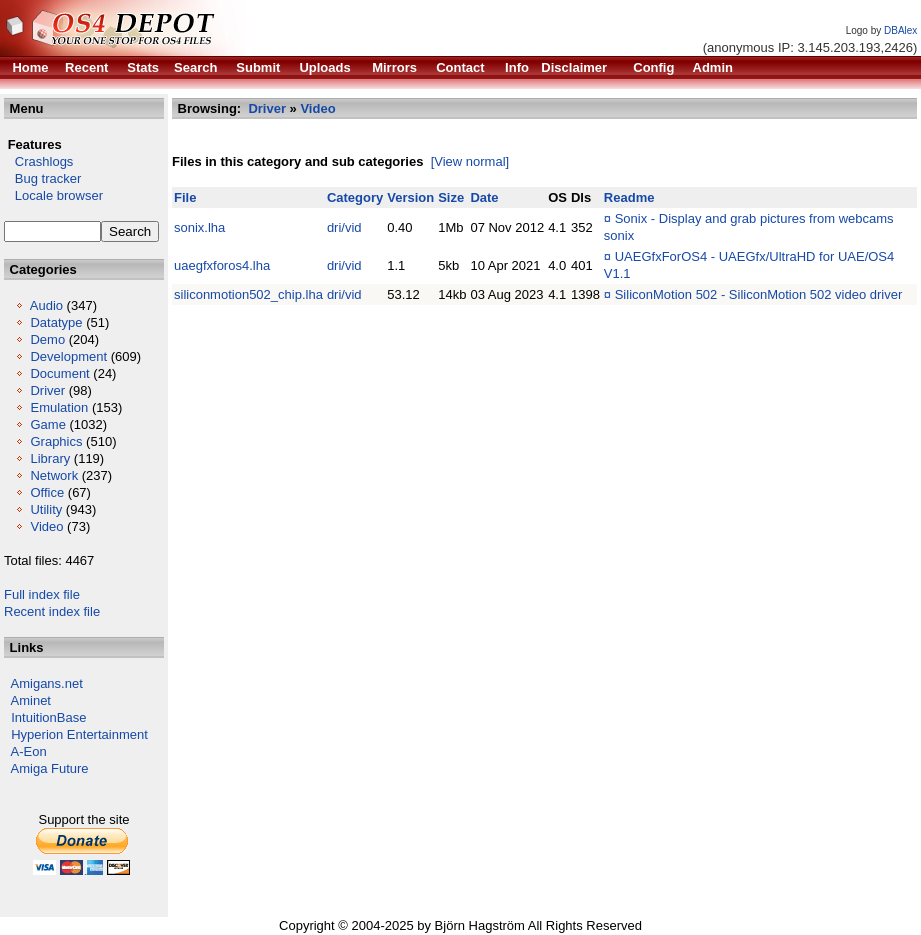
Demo (47, 339)
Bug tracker (42, 178)
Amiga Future (50, 768)
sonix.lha (199, 227)
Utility (46, 509)
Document (59, 373)
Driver (47, 390)
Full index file (42, 594)
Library (50, 458)
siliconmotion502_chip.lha (248, 294)
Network (54, 475)
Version (410, 197)
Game (47, 424)
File (185, 197)
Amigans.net (47, 683)
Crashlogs (38, 161)
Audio (46, 305)
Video (46, 526)
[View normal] (470, 161)
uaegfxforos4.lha (222, 265)
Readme (629, 197)
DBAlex (900, 30)
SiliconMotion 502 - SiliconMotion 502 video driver (759, 294)
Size (451, 197)
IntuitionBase (48, 717)
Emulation (59, 407)
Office (47, 492)
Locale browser (53, 195)
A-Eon (29, 751)
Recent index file (52, 611)
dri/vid (344, 227)
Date (484, 197)
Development (68, 356)
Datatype (56, 322)
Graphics (56, 441)
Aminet (31, 700)
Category (355, 197)
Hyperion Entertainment (79, 734)
